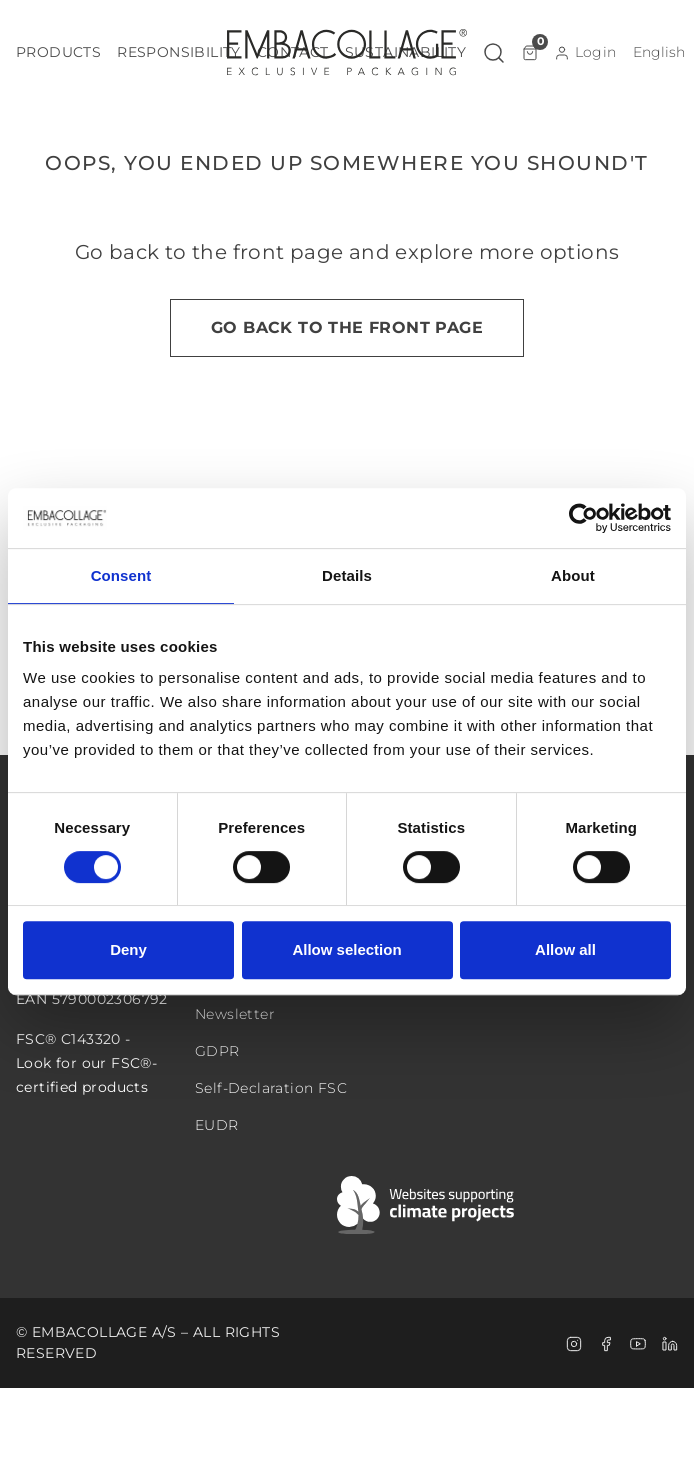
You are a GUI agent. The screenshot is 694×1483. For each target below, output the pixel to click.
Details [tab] (347, 575)
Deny (128, 949)
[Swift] (427, 1205)
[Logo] (347, 52)
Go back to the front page (347, 327)
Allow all (565, 949)
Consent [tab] (121, 575)
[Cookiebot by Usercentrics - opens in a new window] (583, 518)
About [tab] (573, 575)
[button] (58, 52)
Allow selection (346, 949)
